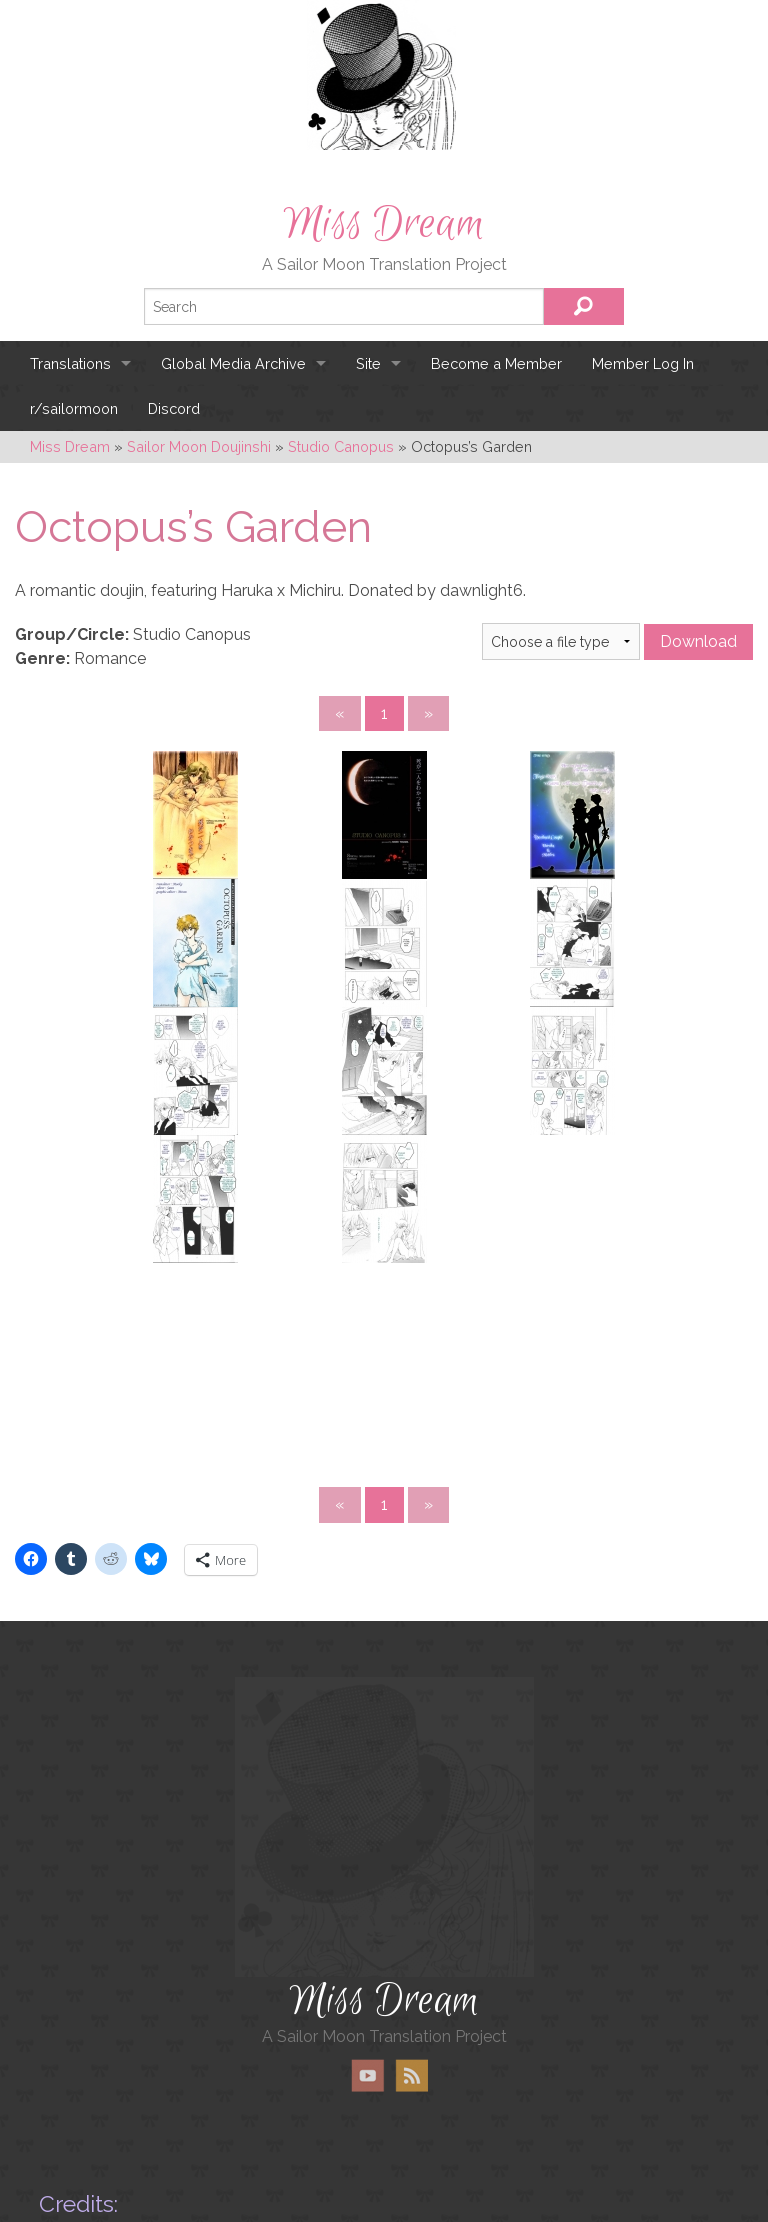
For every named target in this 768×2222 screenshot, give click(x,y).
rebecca (345, 2207)
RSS (411, 1964)
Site (368, 363)
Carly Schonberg (154, 2166)
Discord (174, 408)
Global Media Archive (233, 363)
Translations (70, 363)
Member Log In (643, 363)
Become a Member (496, 363)
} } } (561, 641)
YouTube (368, 1964)
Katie (354, 2166)
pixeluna (210, 2144)
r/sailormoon (74, 408)
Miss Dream (384, 224)
